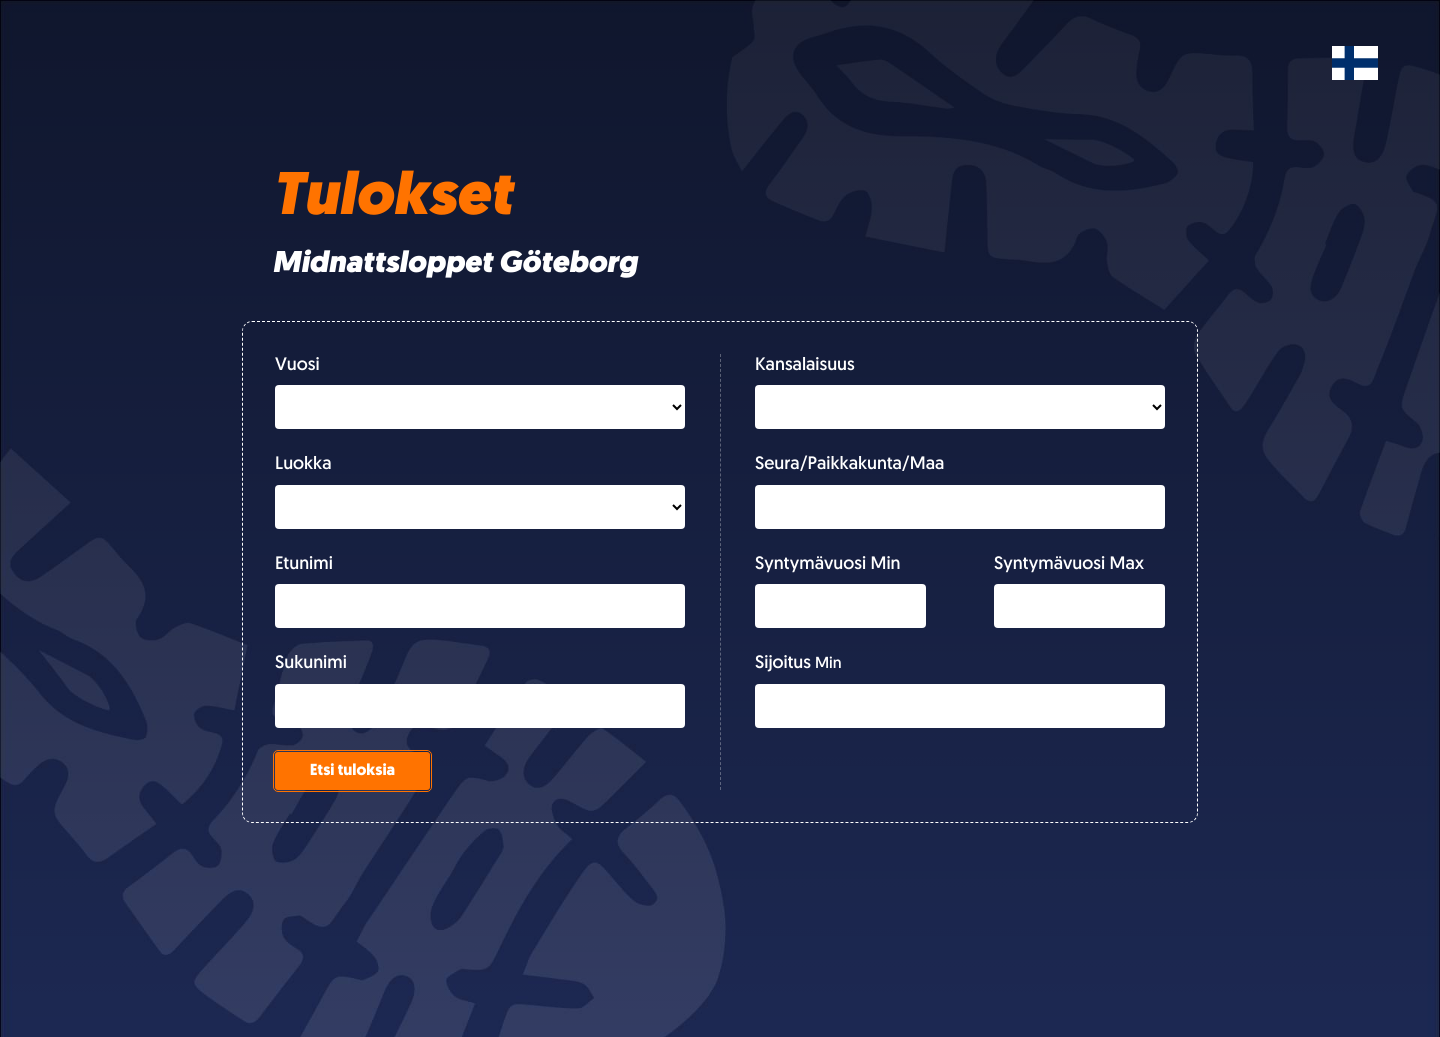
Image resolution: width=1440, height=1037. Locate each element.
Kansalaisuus (805, 365)
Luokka (303, 464)
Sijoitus (783, 663)
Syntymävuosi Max (1069, 564)
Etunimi (304, 564)
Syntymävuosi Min (828, 564)
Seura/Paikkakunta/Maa (849, 464)
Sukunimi (311, 663)
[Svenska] (1355, 63)
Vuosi (297, 365)
